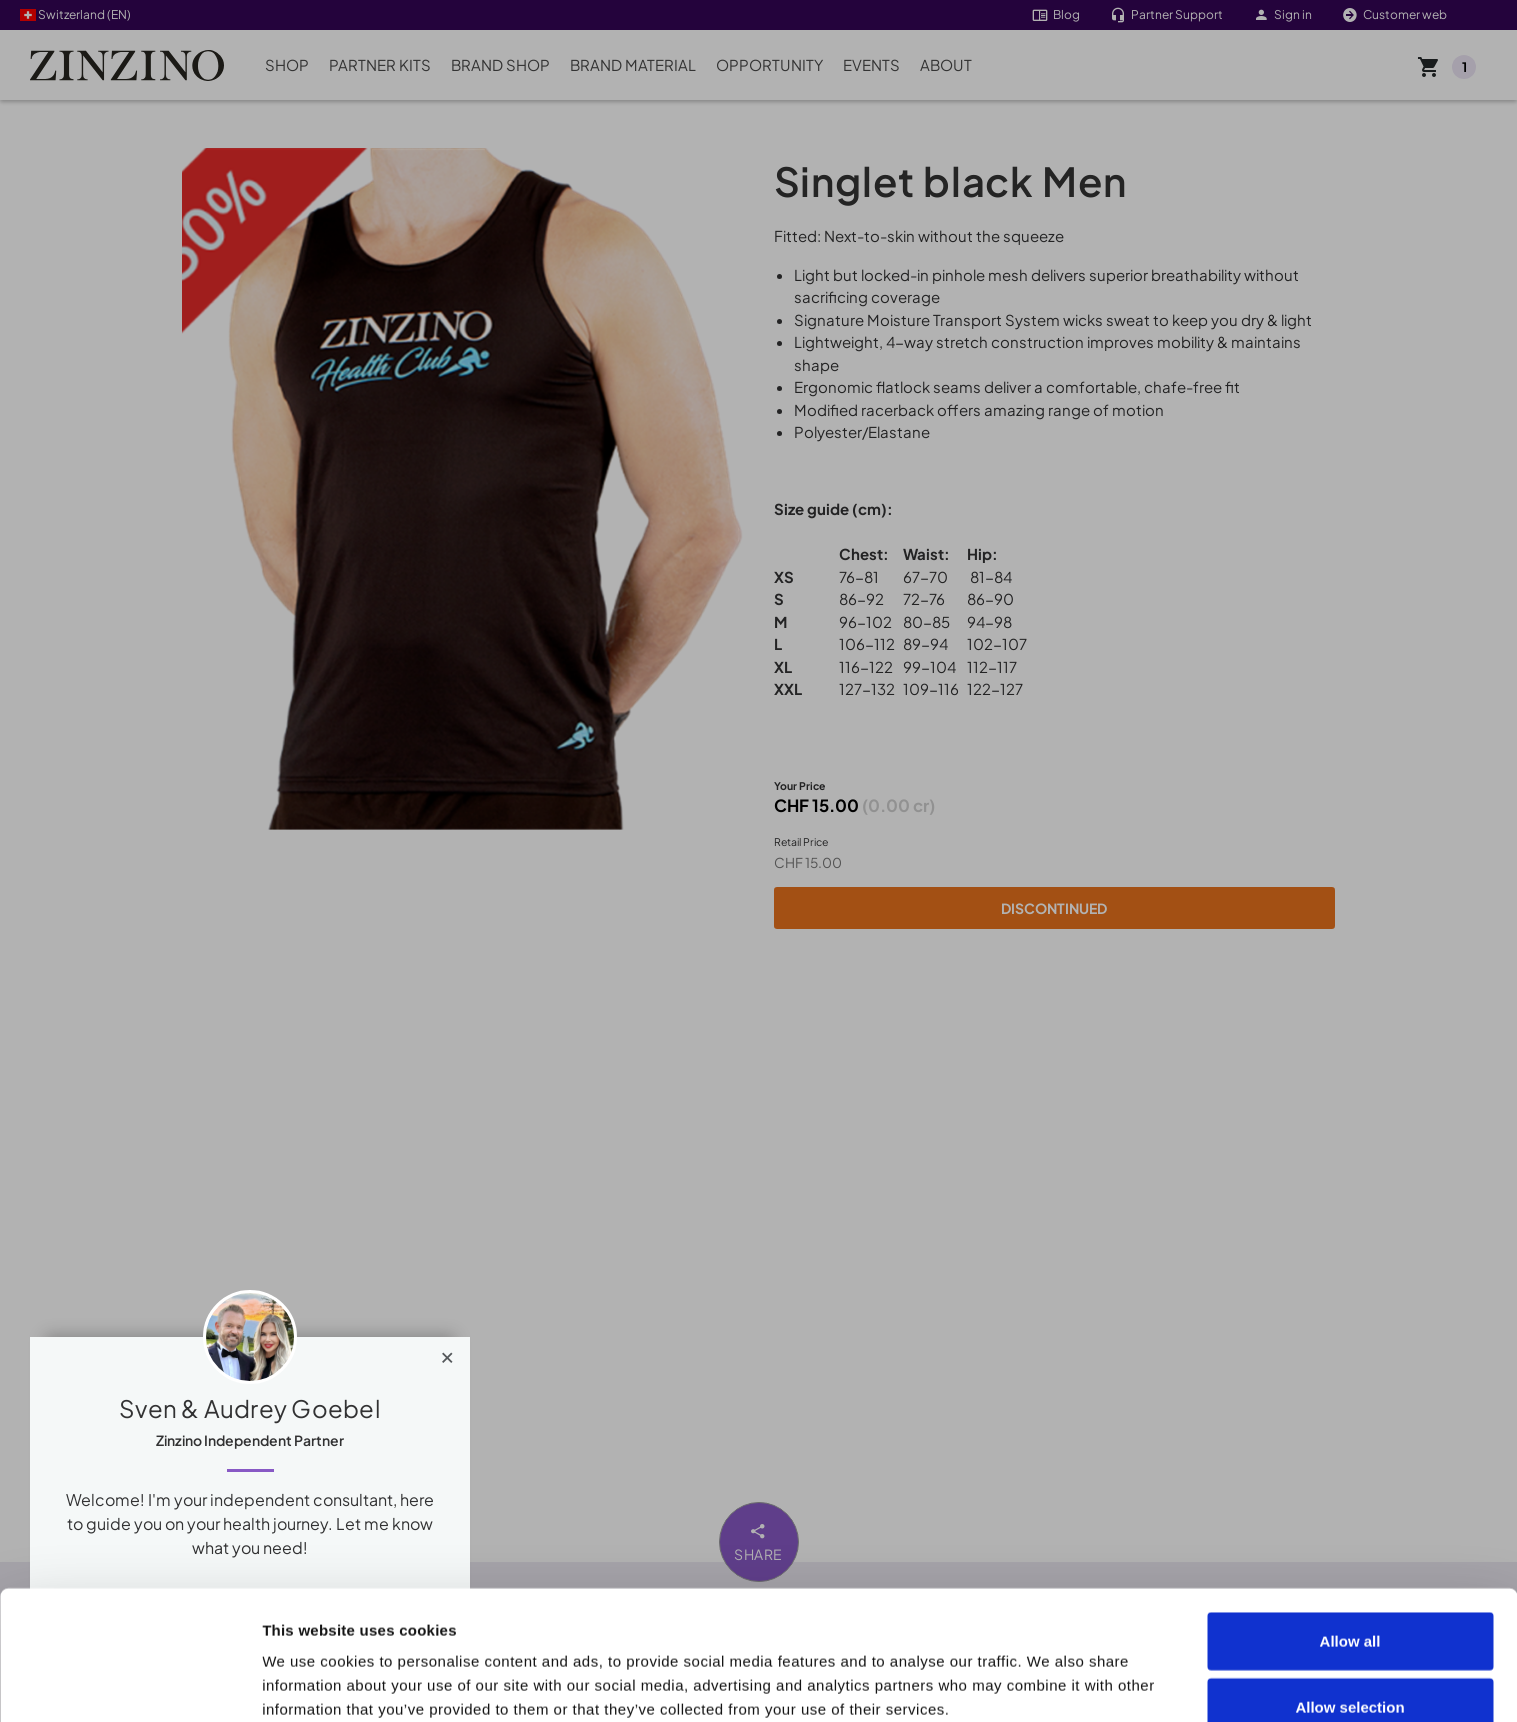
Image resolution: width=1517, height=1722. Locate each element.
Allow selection (1349, 1585)
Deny (1350, 1650)
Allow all (1350, 1519)
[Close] (447, 1353)
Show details (308, 1682)
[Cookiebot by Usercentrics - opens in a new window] (129, 1683)
